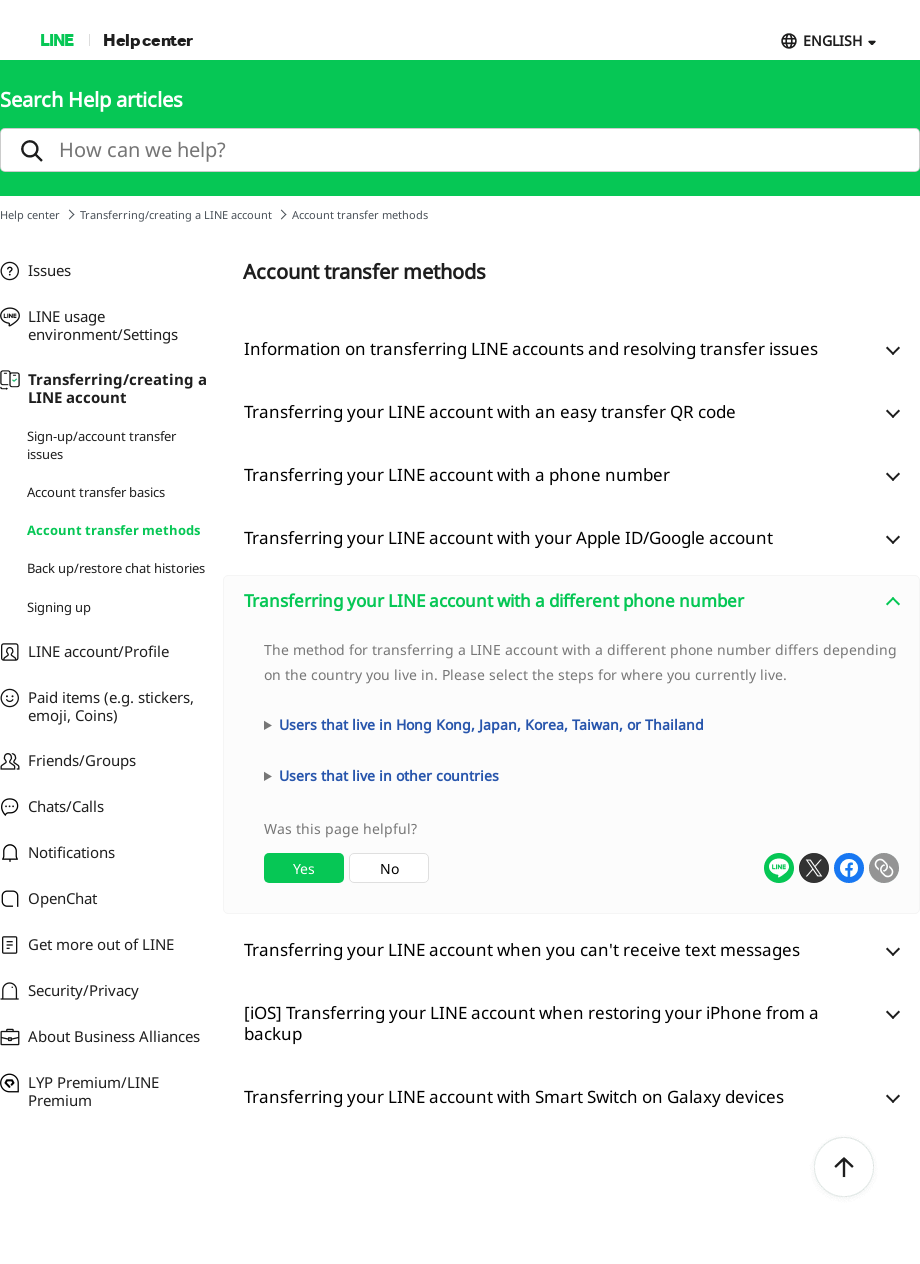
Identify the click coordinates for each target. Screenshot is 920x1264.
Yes (304, 868)
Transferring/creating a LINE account (176, 214)
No (389, 868)
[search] (460, 150)
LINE (56, 39)
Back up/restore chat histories (116, 568)
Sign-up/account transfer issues (101, 445)
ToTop (844, 1168)
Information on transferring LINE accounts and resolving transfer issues (531, 348)
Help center (148, 39)
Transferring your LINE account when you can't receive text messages (522, 949)
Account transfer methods (113, 530)
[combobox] (571, 770)
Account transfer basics (96, 492)
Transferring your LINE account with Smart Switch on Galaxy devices (514, 1096)
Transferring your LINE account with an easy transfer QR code (490, 411)
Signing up (59, 607)
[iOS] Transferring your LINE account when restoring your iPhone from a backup (531, 1023)
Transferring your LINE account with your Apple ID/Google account (508, 537)
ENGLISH (832, 40)
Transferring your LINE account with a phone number (457, 474)
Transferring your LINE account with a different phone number (494, 600)
